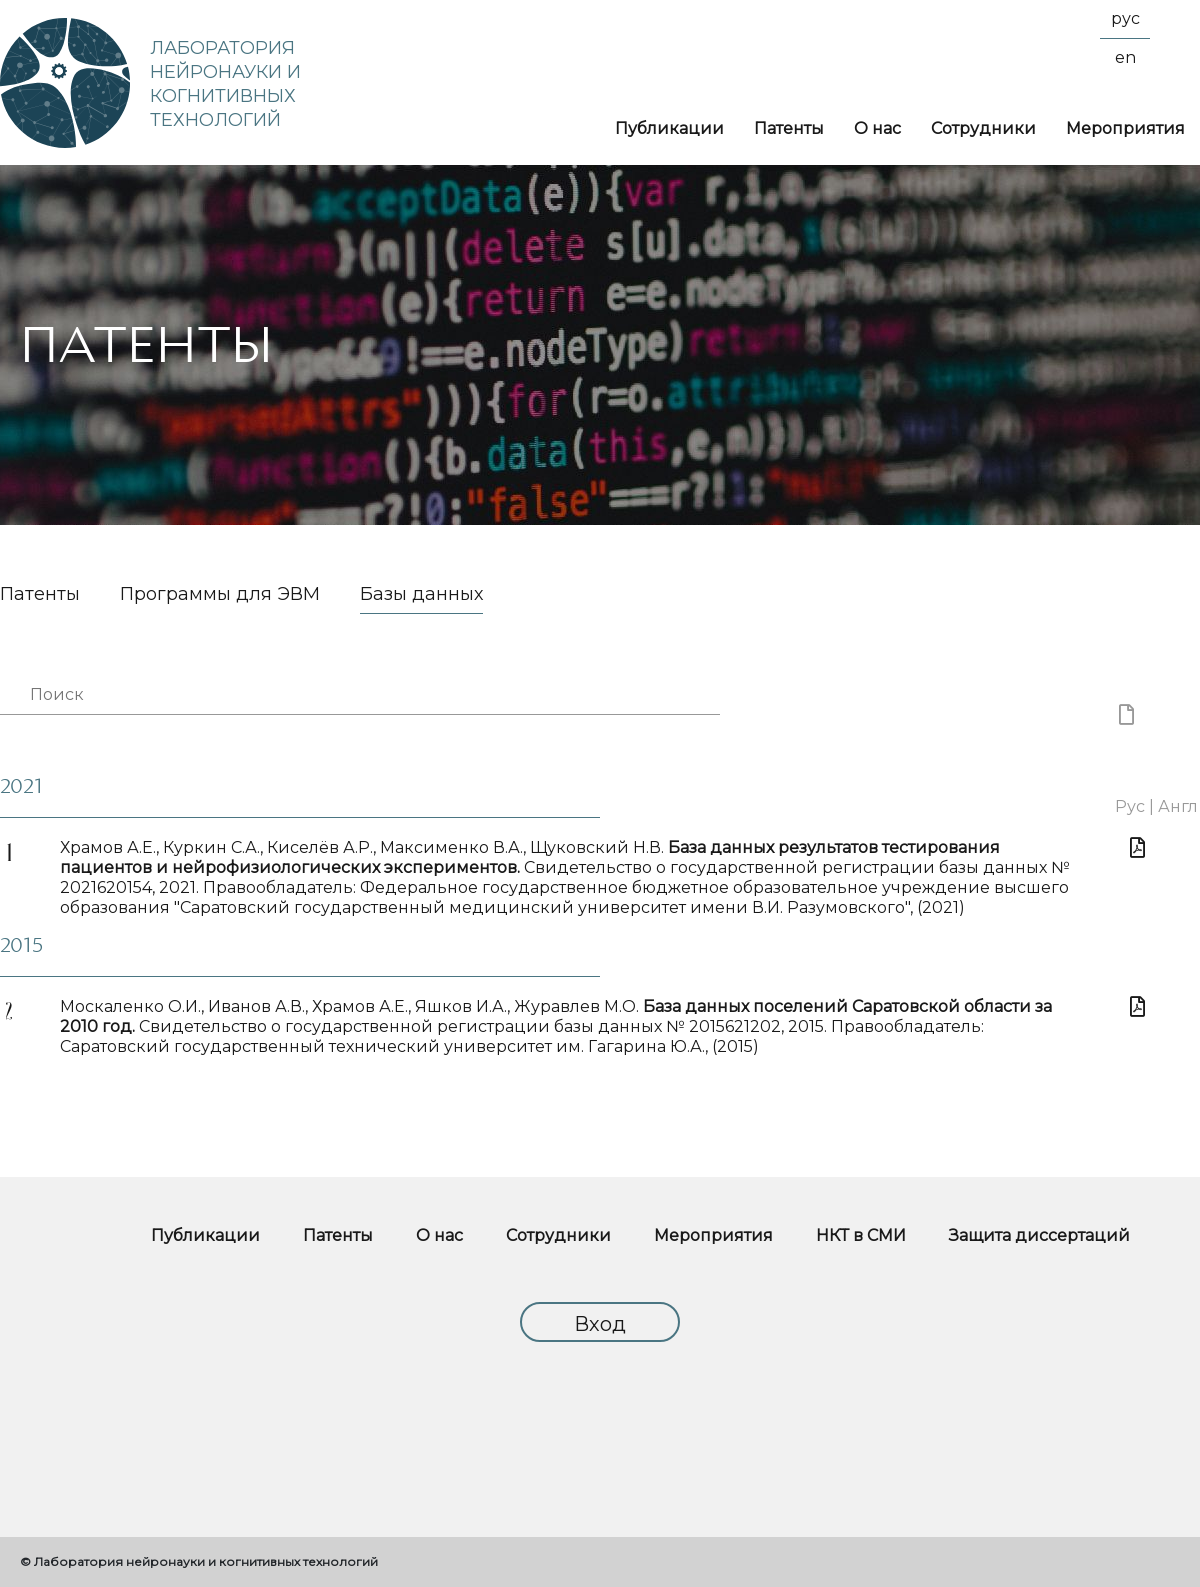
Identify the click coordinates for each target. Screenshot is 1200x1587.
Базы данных (421, 595)
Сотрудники (983, 128)
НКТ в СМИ (861, 1235)
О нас (877, 128)
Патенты (789, 128)
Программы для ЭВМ (220, 595)
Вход (600, 1324)
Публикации (669, 128)
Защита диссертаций (1039, 1235)
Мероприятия (1125, 128)
